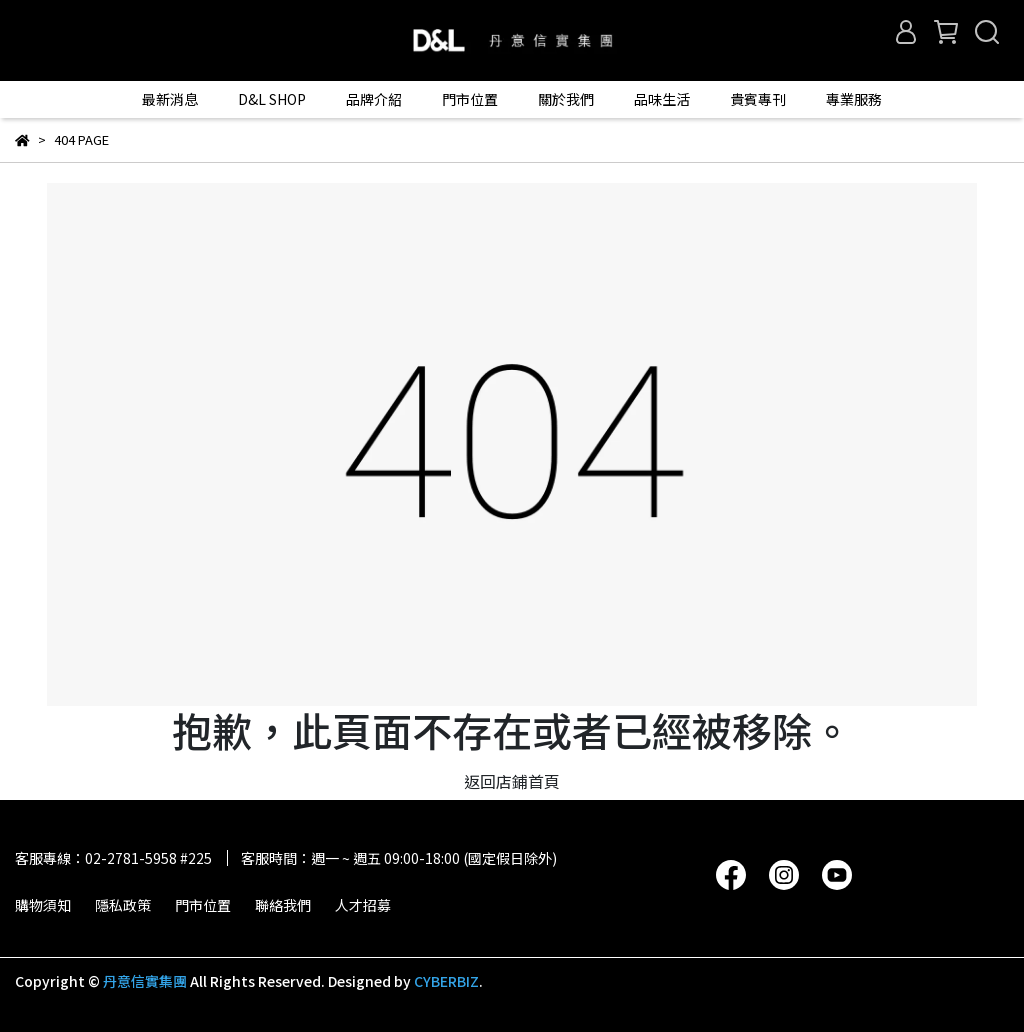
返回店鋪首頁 (512, 781)
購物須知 (43, 905)
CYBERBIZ (446, 981)
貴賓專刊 (758, 99)
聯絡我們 (283, 905)
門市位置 (203, 905)
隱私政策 (123, 905)
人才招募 (363, 905)
